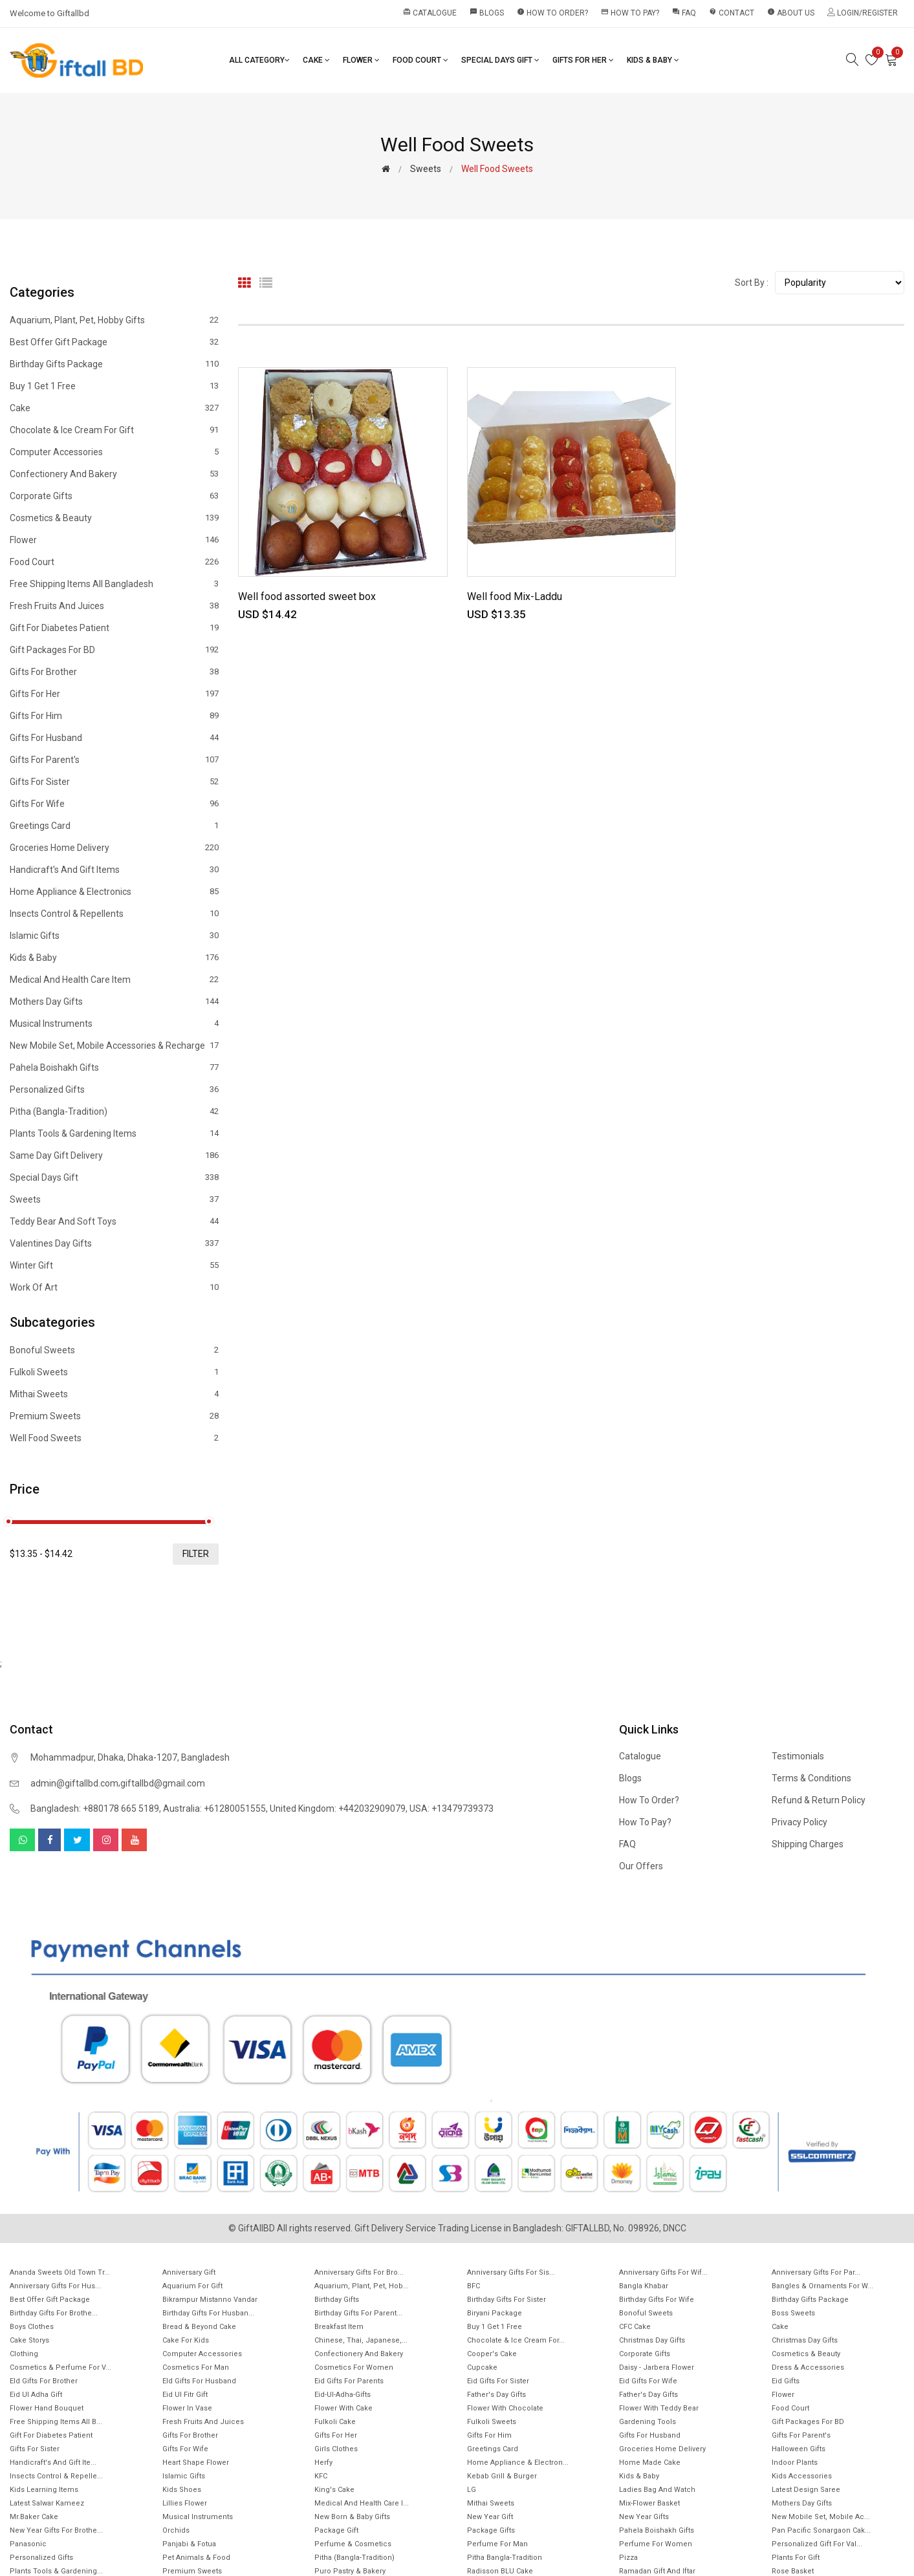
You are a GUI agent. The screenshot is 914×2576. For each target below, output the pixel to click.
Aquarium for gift (192, 2286)
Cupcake (482, 2367)
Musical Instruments (114, 1023)
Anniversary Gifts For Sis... (511, 2272)
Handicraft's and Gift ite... (53, 2462)
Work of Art (114, 1287)
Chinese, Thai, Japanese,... (361, 2340)
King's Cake (334, 2489)
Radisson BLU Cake (500, 2571)
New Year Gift (490, 2516)
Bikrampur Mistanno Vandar (209, 2299)
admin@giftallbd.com (74, 1783)
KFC (320, 2476)
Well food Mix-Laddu (514, 596)
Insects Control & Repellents (114, 913)
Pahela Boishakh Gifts (114, 1067)
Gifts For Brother (114, 672)
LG (471, 2489)
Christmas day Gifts (805, 2340)
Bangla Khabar (643, 2286)
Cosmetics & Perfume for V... (60, 2367)
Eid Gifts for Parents (349, 2381)
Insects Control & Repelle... (56, 2476)
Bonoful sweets (114, 1350)
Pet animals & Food (196, 2557)
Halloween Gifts (798, 2449)
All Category (259, 60)
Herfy (323, 2462)
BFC (473, 2286)
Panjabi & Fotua (189, 2544)
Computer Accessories (114, 452)
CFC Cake (635, 2326)
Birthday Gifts (336, 2299)
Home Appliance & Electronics (114, 891)
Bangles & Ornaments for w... (822, 2286)
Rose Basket (793, 2571)
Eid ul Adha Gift (36, 2394)
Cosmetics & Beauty (114, 518)
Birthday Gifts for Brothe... (54, 2313)
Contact (731, 12)
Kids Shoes (181, 2489)
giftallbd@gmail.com (162, 1783)
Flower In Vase (187, 2408)
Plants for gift (796, 2557)
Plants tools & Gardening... (56, 2571)
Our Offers (641, 1866)
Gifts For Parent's (114, 760)
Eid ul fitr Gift (185, 2394)
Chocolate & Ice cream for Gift (114, 430)
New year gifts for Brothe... (56, 2530)
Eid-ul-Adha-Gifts (342, 2394)
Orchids (176, 2530)
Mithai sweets (114, 1394)
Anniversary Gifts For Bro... (359, 2272)
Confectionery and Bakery (114, 474)
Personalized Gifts (114, 1089)
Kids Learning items (44, 2489)
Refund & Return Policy (818, 1800)
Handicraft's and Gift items (114, 869)
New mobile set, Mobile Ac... (821, 2516)
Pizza (628, 2557)
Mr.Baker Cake (34, 2516)
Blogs (487, 12)
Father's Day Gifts (496, 2394)
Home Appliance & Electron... (518, 2462)
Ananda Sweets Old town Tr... (60, 2272)
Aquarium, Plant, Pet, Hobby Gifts (114, 320)
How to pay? (630, 12)
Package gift (336, 2530)
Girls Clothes (336, 2449)
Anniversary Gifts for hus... (55, 2286)
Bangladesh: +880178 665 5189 (94, 1808)
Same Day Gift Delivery (114, 1155)
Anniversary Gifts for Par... (816, 2272)
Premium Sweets (114, 1416)
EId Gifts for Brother (44, 2381)
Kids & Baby (653, 60)
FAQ (684, 12)
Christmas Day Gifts (652, 2340)
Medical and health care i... (361, 2503)
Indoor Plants (795, 2462)
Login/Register (862, 12)
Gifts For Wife (114, 804)
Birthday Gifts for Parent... (358, 2313)
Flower (361, 60)
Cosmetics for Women (353, 2367)
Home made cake (649, 2462)
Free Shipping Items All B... (56, 2421)
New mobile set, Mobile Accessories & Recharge (114, 1045)
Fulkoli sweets (114, 1372)
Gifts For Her (583, 60)
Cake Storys (29, 2340)
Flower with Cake (343, 2408)
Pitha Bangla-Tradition (504, 2557)
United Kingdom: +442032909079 (338, 1808)
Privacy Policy (799, 1822)
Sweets (425, 169)
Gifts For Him (114, 716)
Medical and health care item (114, 979)
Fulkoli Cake (335, 2421)
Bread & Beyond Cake (199, 2326)
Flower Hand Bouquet (46, 2408)
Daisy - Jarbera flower (656, 2367)
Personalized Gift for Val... (817, 2544)
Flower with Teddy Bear (659, 2408)
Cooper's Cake (492, 2353)
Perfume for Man (497, 2544)
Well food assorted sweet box (307, 596)
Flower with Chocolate (505, 2408)
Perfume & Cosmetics (352, 2544)
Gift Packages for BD (114, 650)
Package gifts (491, 2530)
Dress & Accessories (808, 2367)
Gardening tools (647, 2421)
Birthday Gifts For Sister (506, 2299)
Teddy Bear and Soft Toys (114, 1221)
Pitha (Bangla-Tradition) (114, 1111)
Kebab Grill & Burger (502, 2476)
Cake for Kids (185, 2340)
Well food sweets (114, 1438)
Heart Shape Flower (195, 2462)
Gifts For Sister (114, 782)
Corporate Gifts (114, 496)
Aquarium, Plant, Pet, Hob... (361, 2286)
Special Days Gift (500, 60)
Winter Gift (114, 1265)
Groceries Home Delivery (114, 848)
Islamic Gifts (114, 935)
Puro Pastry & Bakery (350, 2571)
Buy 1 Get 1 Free (114, 386)
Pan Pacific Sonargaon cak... (821, 2530)
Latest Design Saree (806, 2489)
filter (195, 1554)
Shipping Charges (807, 1844)
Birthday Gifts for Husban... (208, 2313)
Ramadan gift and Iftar (657, 2571)
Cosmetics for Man (195, 2367)
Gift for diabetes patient (114, 628)
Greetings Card (114, 826)
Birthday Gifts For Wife (656, 2299)
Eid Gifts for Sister (498, 2381)
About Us (790, 12)
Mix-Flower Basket (649, 2503)
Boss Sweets (793, 2313)
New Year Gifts (644, 2516)
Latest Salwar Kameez (47, 2503)
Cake (316, 60)
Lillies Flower (184, 2503)
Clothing (24, 2353)
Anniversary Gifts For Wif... (663, 2272)
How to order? (552, 12)
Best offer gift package (114, 342)
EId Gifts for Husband (199, 2381)
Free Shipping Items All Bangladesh (114, 584)
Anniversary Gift (188, 2272)
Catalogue (430, 12)
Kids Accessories (802, 2476)
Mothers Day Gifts (114, 1001)
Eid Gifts (786, 2381)
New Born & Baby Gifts (352, 2516)
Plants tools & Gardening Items (114, 1133)
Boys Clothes (32, 2326)
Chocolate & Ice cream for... (516, 2340)
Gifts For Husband (114, 738)
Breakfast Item (339, 2326)
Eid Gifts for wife (648, 2381)
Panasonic (28, 2544)
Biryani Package (494, 2313)
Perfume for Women (655, 2544)
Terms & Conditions (811, 1778)
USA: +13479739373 (451, 1808)
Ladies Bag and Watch (657, 2489)
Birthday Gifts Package (114, 364)
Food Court (420, 60)
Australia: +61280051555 (214, 1808)
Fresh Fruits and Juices (114, 606)
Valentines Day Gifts (114, 1243)
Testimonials (798, 1756)
